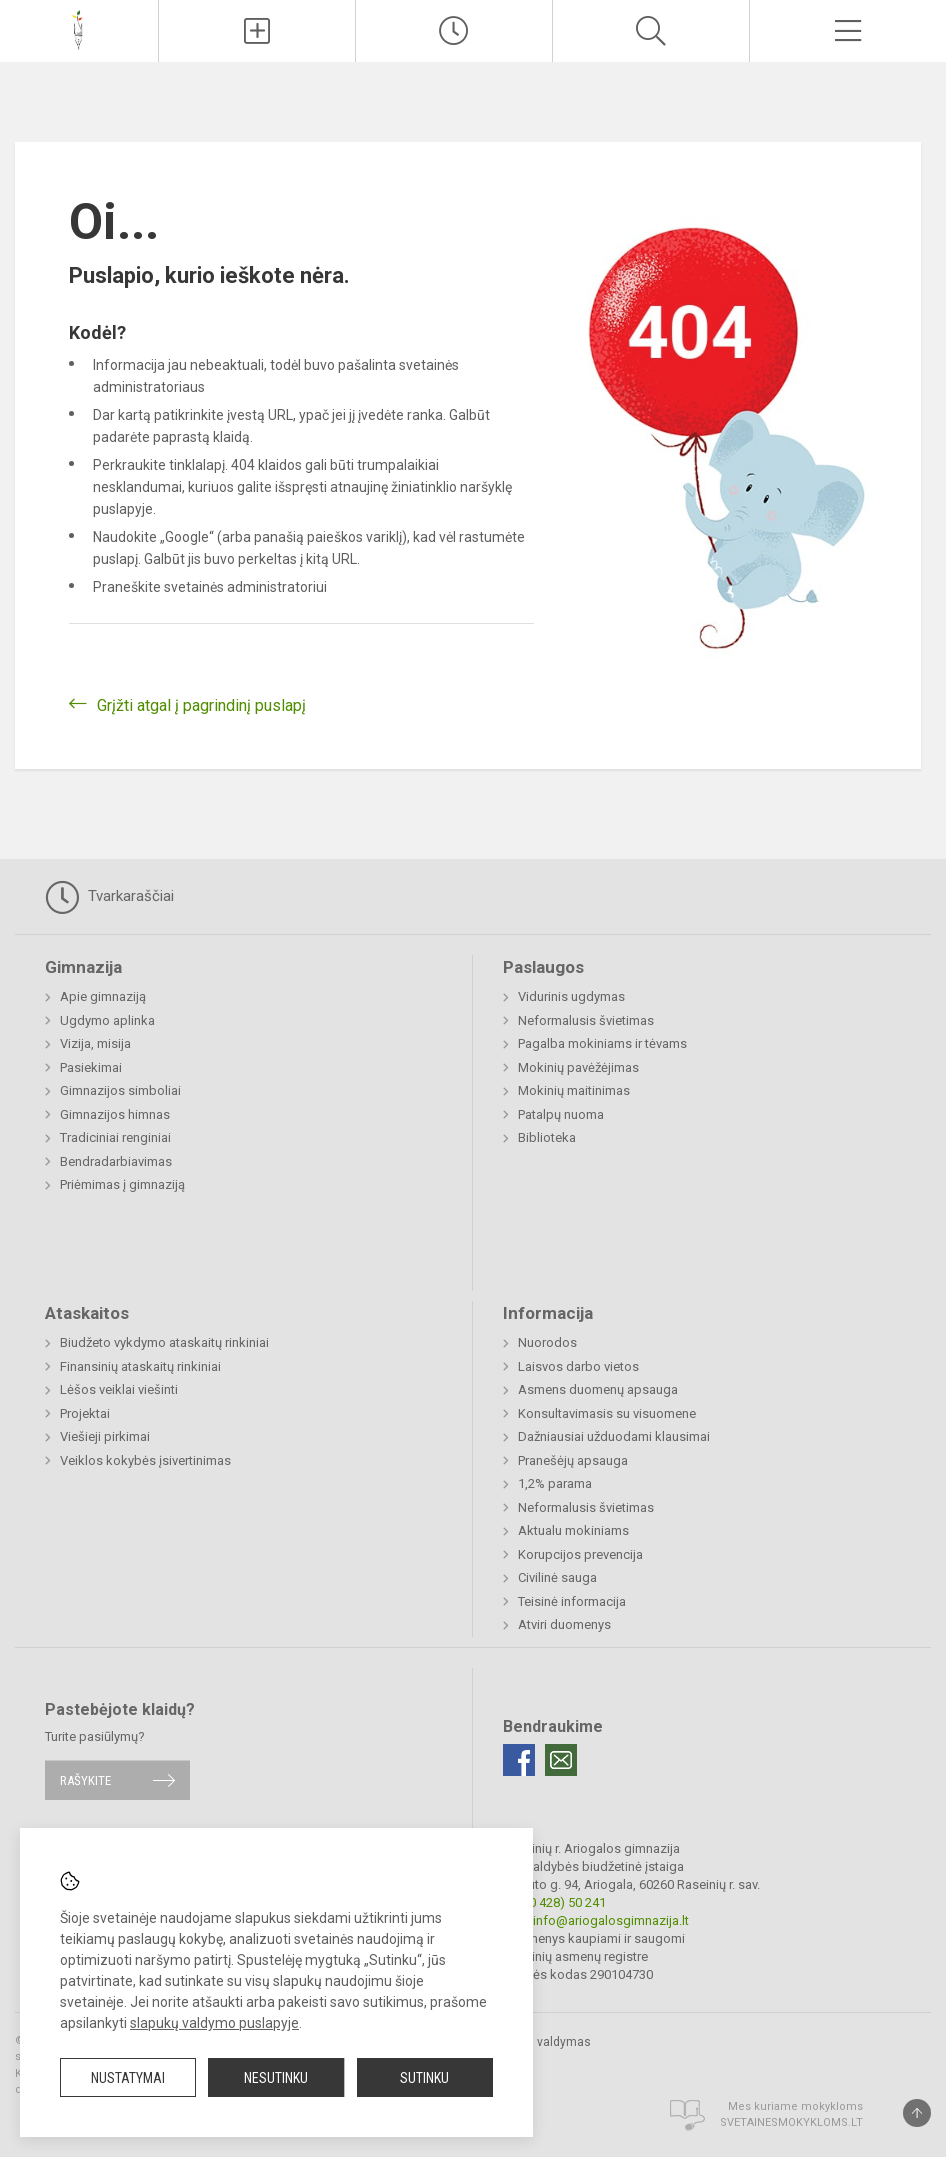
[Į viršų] (917, 2113)
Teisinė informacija (572, 1601)
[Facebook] (519, 1760)
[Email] (561, 1760)
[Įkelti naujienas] (257, 31)
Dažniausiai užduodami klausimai (614, 1436)
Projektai (85, 1413)
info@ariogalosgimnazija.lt (611, 1920)
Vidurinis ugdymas (571, 996)
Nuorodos (547, 1342)
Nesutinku (276, 2078)
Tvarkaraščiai (109, 897)
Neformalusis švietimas (586, 1020)
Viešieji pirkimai (105, 1436)
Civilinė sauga (557, 1577)
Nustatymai (128, 2078)
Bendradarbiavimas (116, 1161)
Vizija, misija (95, 1043)
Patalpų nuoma (561, 1114)
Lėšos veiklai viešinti (119, 1389)
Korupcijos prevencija (580, 1554)
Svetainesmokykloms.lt (791, 2122)
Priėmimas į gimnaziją (122, 1184)
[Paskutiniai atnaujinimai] (454, 31)
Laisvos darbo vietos (578, 1366)
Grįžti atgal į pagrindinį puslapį (201, 705)
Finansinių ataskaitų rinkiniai (140, 1366)
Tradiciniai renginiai (115, 1137)
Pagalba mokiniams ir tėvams (602, 1043)
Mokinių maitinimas (574, 1090)
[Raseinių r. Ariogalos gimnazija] (78, 28)
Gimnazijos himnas (115, 1114)
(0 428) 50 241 (565, 1902)
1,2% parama (555, 1483)
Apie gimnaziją (103, 996)
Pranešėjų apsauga (573, 1460)
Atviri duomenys (564, 1624)
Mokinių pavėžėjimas (578, 1067)
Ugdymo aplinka (107, 1020)
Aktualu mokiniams (573, 1530)
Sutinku (424, 2078)
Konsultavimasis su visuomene (607, 1413)
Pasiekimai (91, 1067)
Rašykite (85, 1780)
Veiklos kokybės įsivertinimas (145, 1460)
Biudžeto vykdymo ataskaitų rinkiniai (164, 1342)
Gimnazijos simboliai (120, 1090)
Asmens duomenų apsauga (598, 1389)
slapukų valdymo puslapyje (214, 2023)
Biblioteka (547, 1137)
